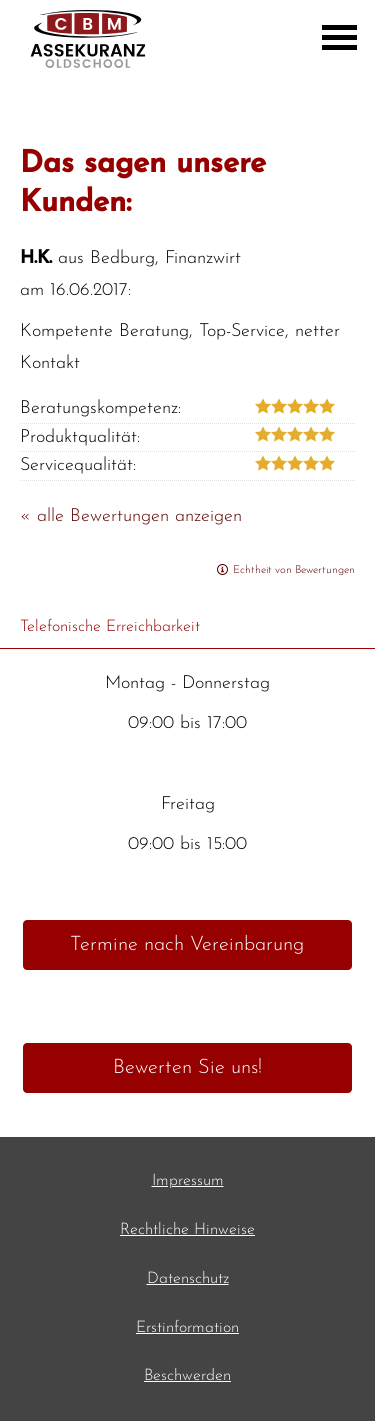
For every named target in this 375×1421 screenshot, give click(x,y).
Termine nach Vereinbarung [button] (187, 945)
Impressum (188, 1181)
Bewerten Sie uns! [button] (187, 1068)
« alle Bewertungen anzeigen (131, 516)
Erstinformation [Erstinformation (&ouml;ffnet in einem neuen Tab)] (187, 1328)
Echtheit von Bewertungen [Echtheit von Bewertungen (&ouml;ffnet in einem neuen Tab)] (294, 570)
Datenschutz (188, 1279)
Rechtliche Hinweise (187, 1230)
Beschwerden (187, 1376)
